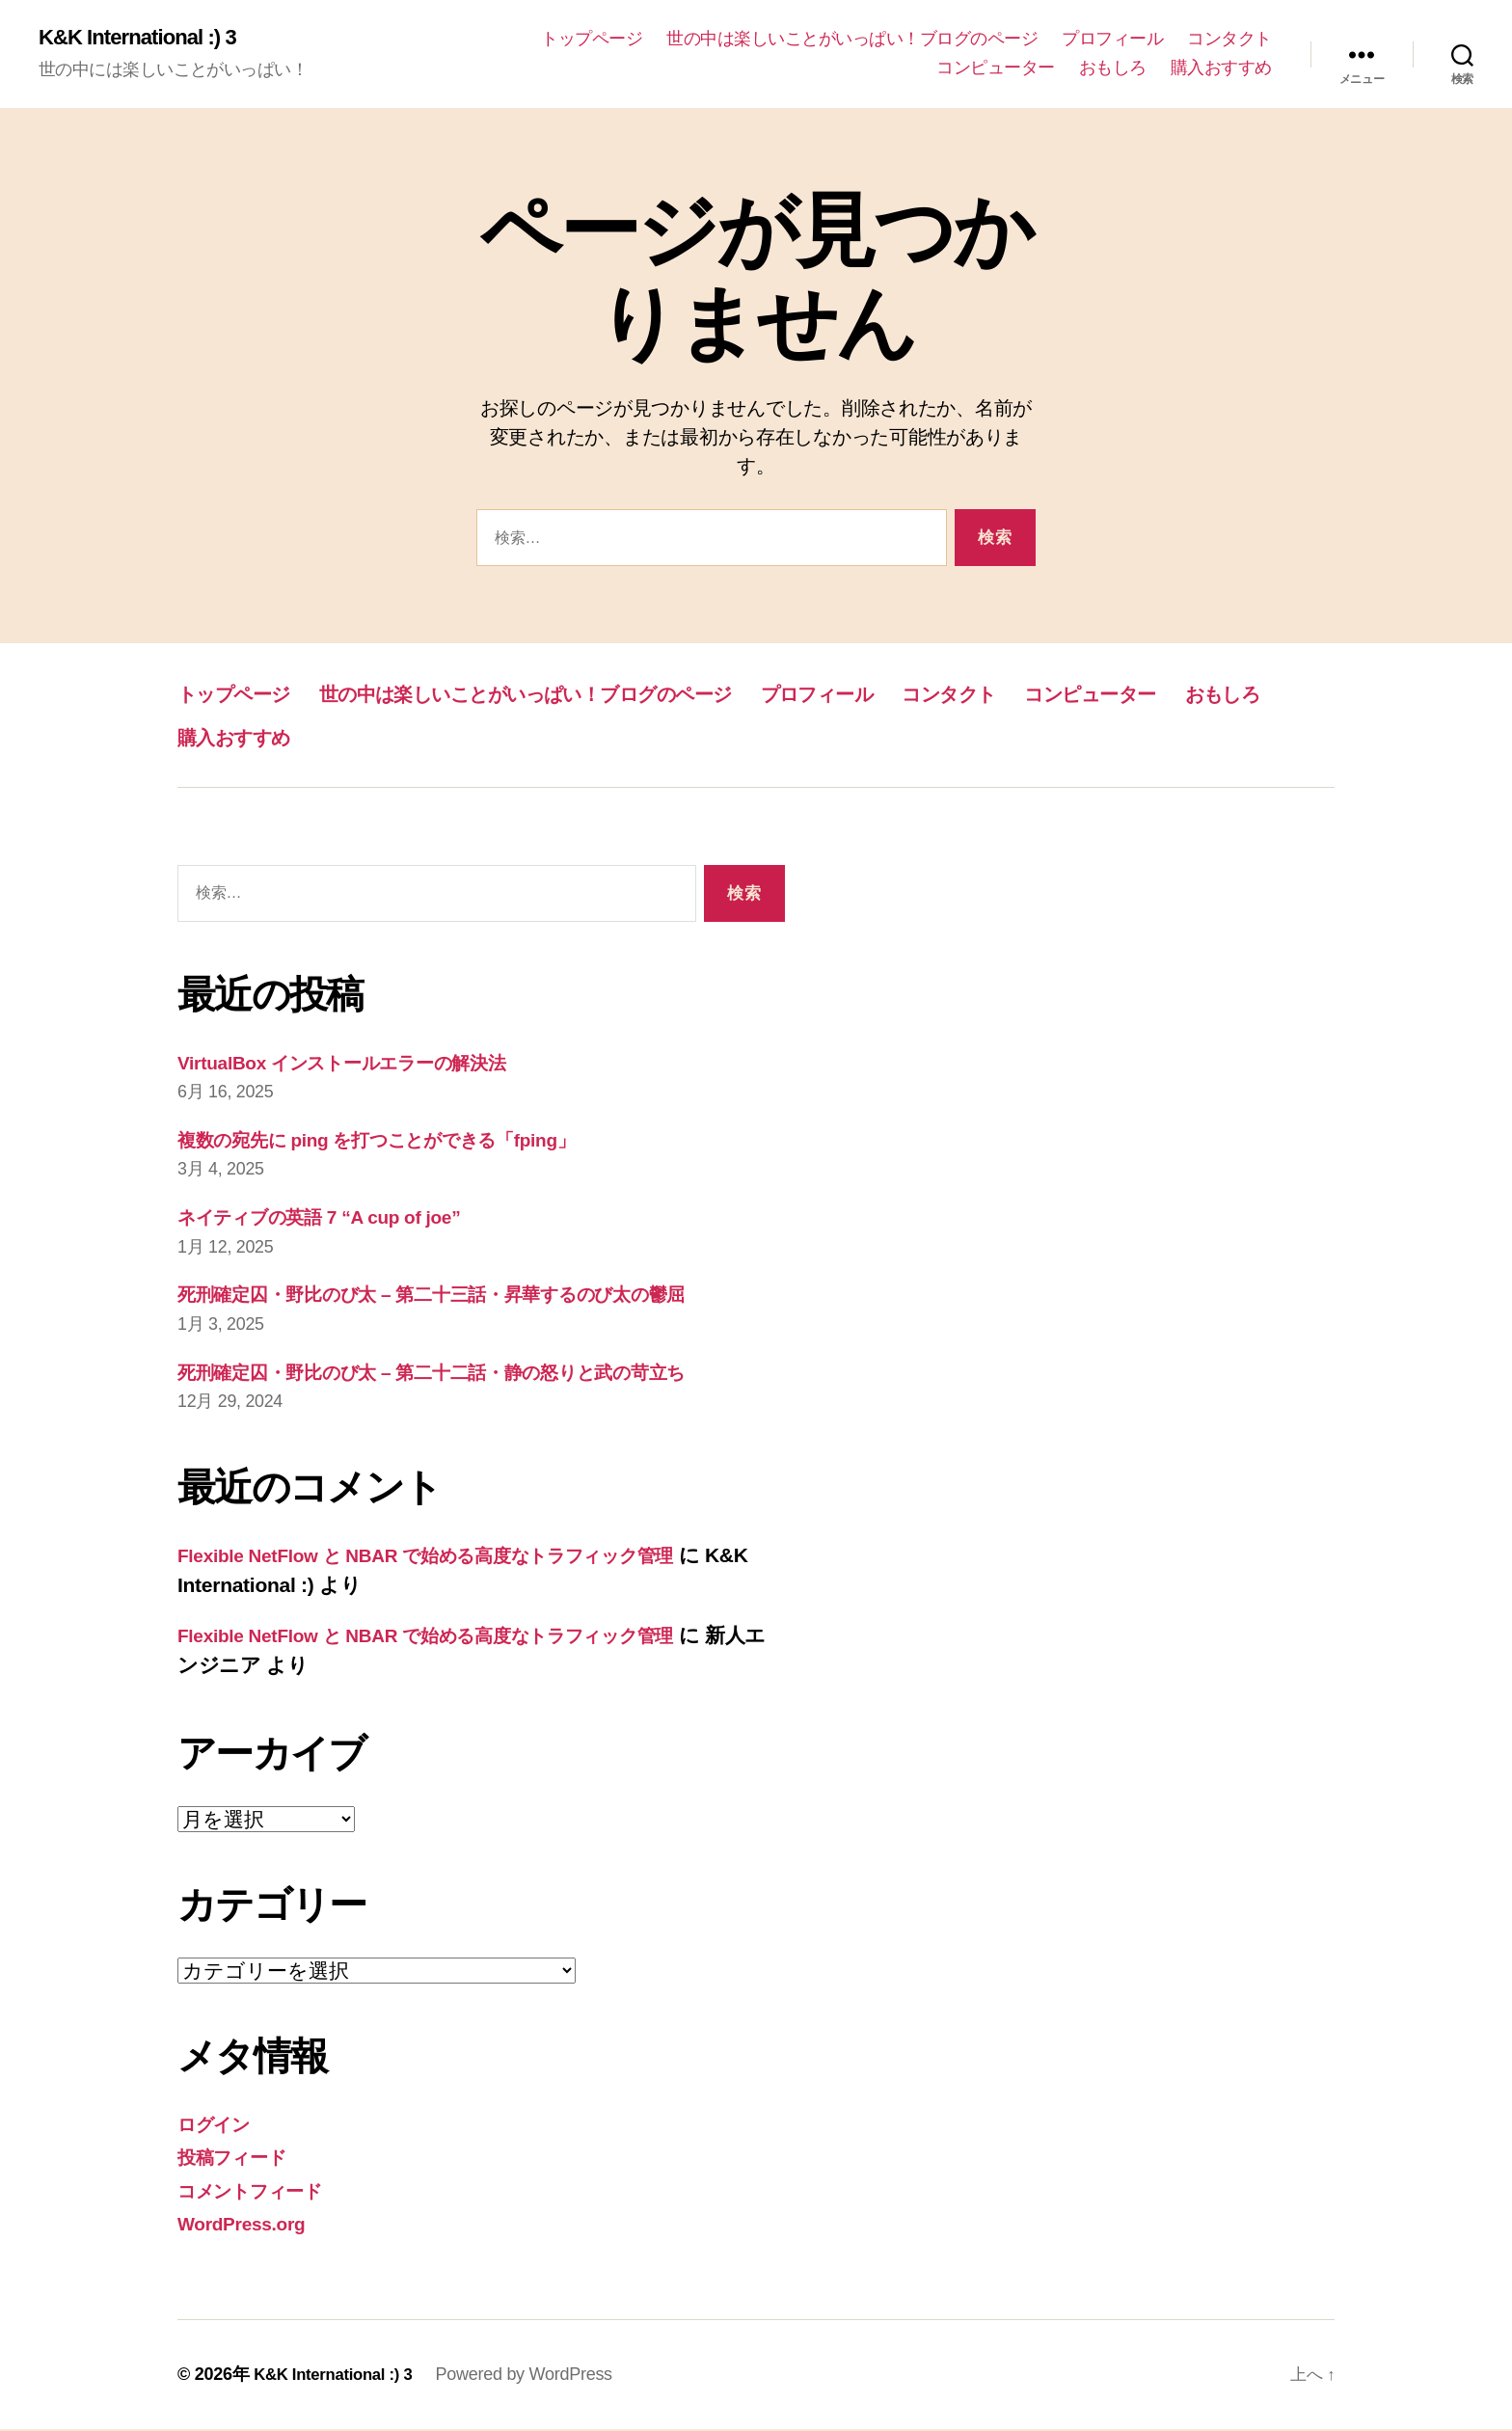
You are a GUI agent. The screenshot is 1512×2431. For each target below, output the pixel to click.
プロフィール (1112, 39)
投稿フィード (238, 2158)
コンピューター (995, 68)
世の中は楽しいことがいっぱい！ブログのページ (852, 39)
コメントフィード (260, 2192)
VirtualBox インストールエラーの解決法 (363, 1064)
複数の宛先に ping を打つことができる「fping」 (402, 1141)
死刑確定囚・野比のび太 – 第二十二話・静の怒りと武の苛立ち (461, 1374)
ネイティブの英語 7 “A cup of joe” (337, 1218)
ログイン (219, 2126)
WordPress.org (248, 2225)
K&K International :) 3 (146, 38)
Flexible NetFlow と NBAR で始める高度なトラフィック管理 (457, 1557)
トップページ (591, 39)
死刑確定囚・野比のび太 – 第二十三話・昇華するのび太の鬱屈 (461, 1295)
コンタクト (1229, 39)
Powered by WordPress (536, 2376)
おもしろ (1113, 68)
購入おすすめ (1221, 68)
